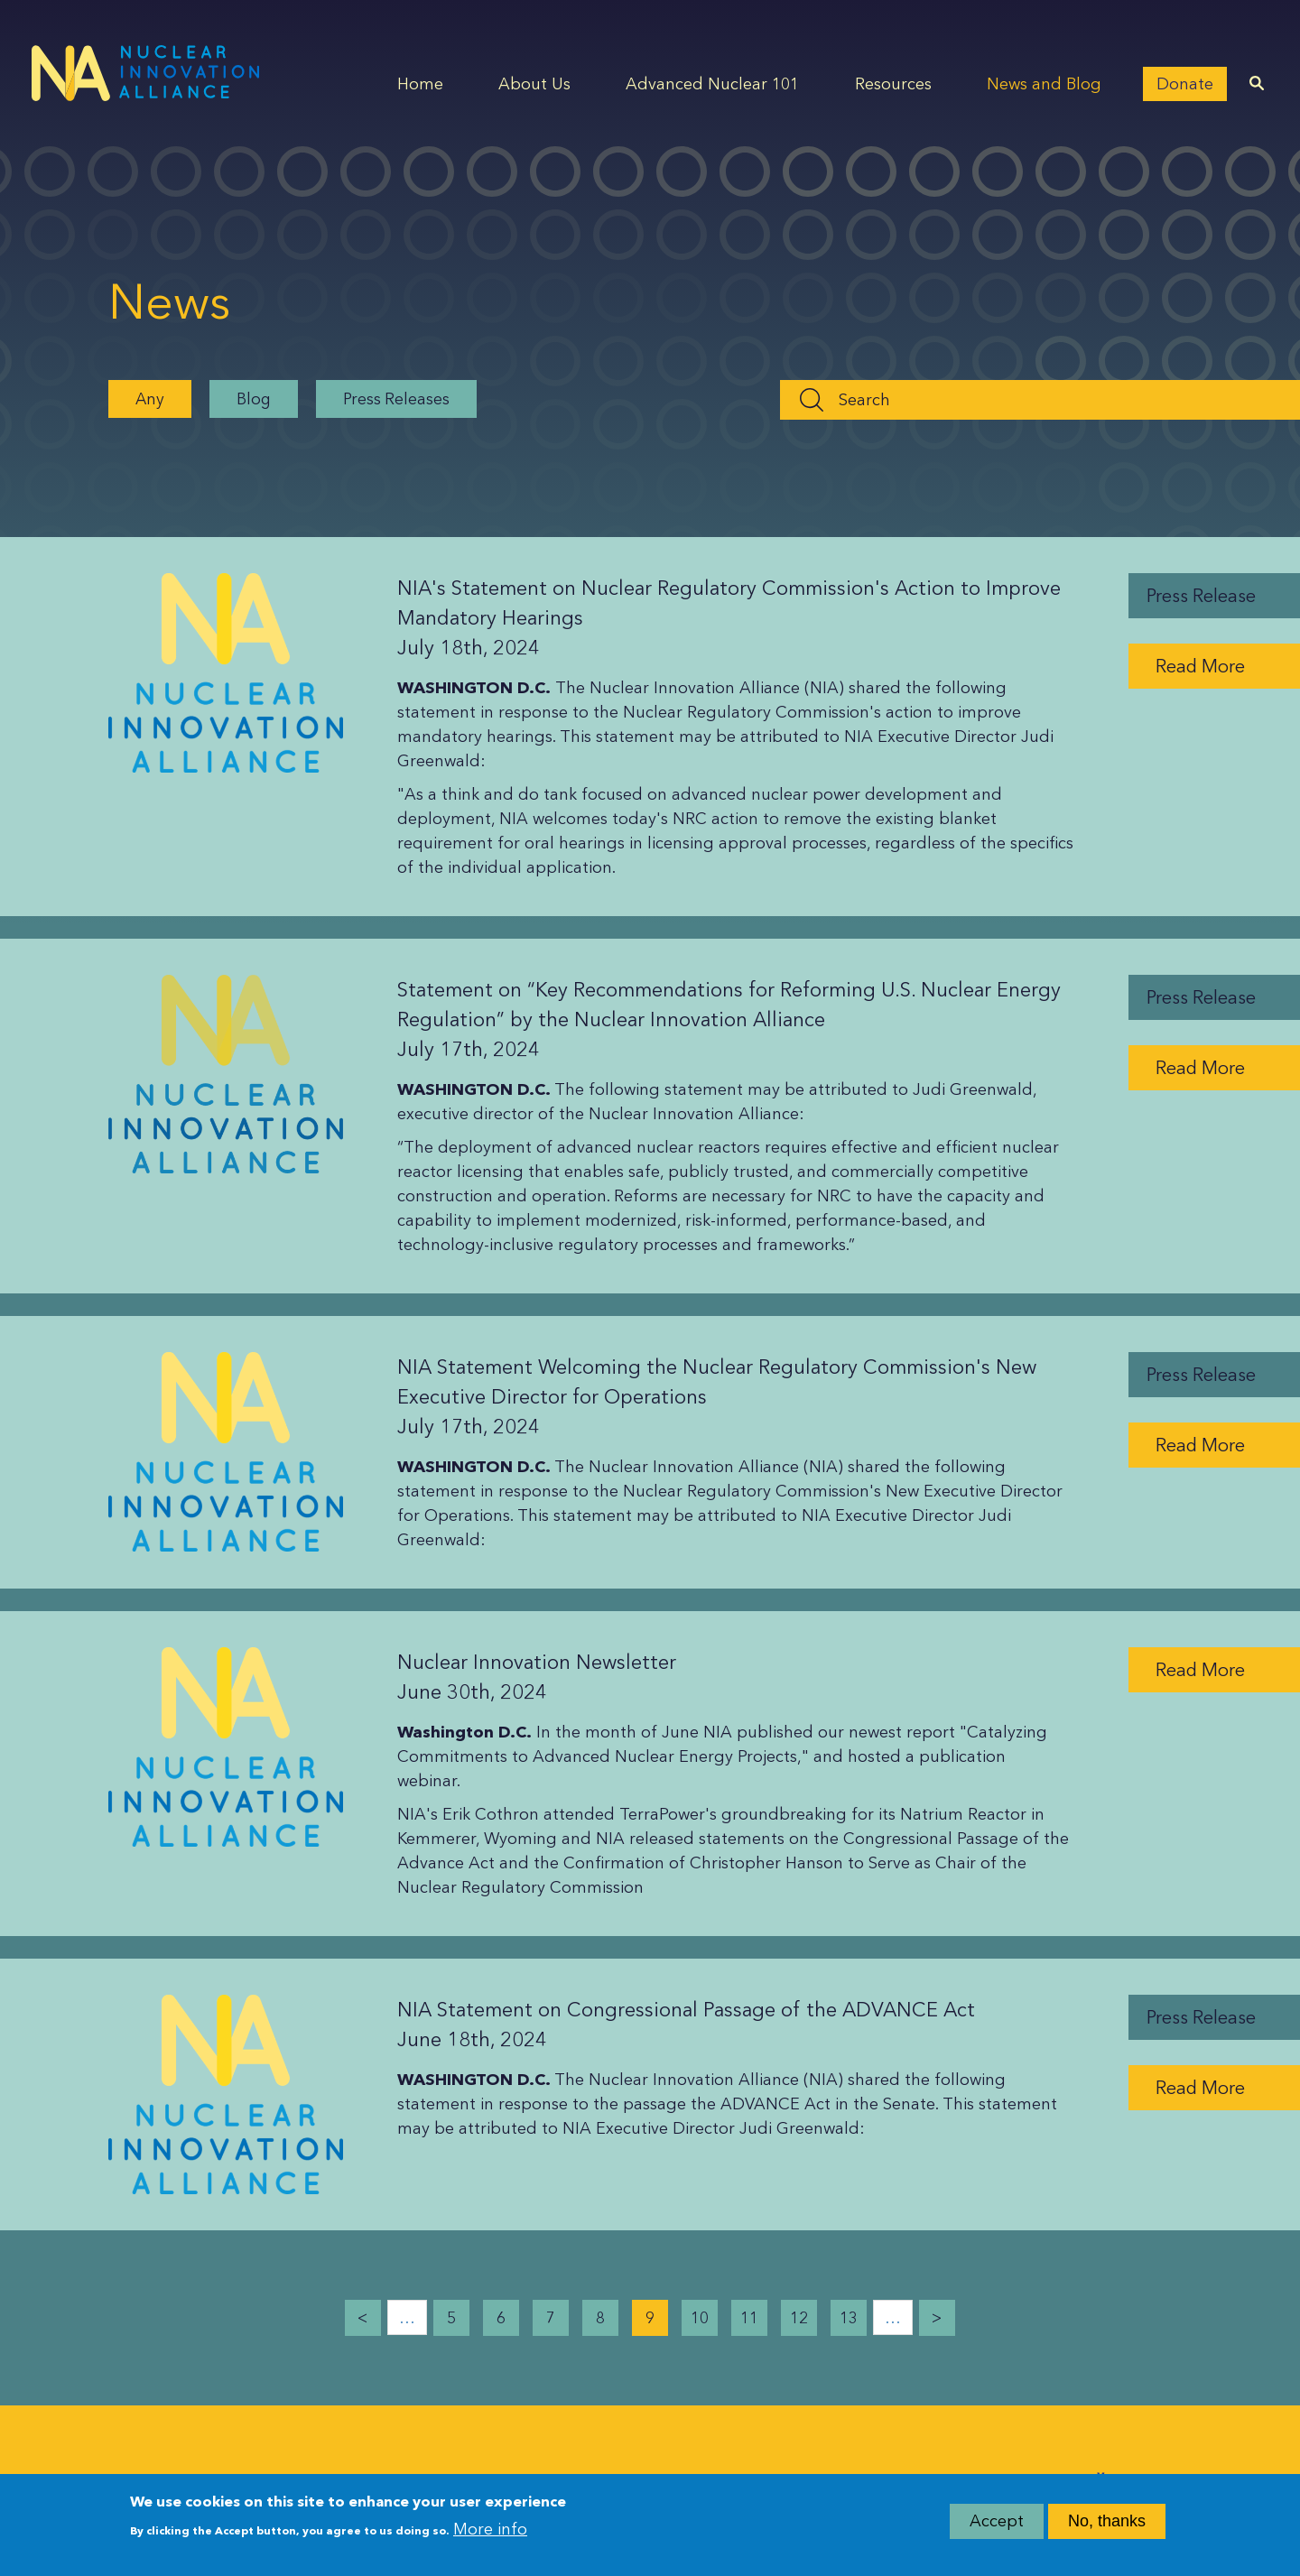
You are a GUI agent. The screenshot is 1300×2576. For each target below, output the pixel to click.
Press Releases (396, 398)
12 (799, 2317)
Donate (1184, 84)
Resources (893, 84)
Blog (254, 398)
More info (490, 2535)
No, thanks (1107, 2528)
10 (700, 2317)
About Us (534, 84)
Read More (1200, 666)
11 (749, 2317)
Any (149, 398)
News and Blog (1044, 84)
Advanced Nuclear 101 (712, 84)
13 (849, 2317)
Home (420, 84)
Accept (997, 2528)
